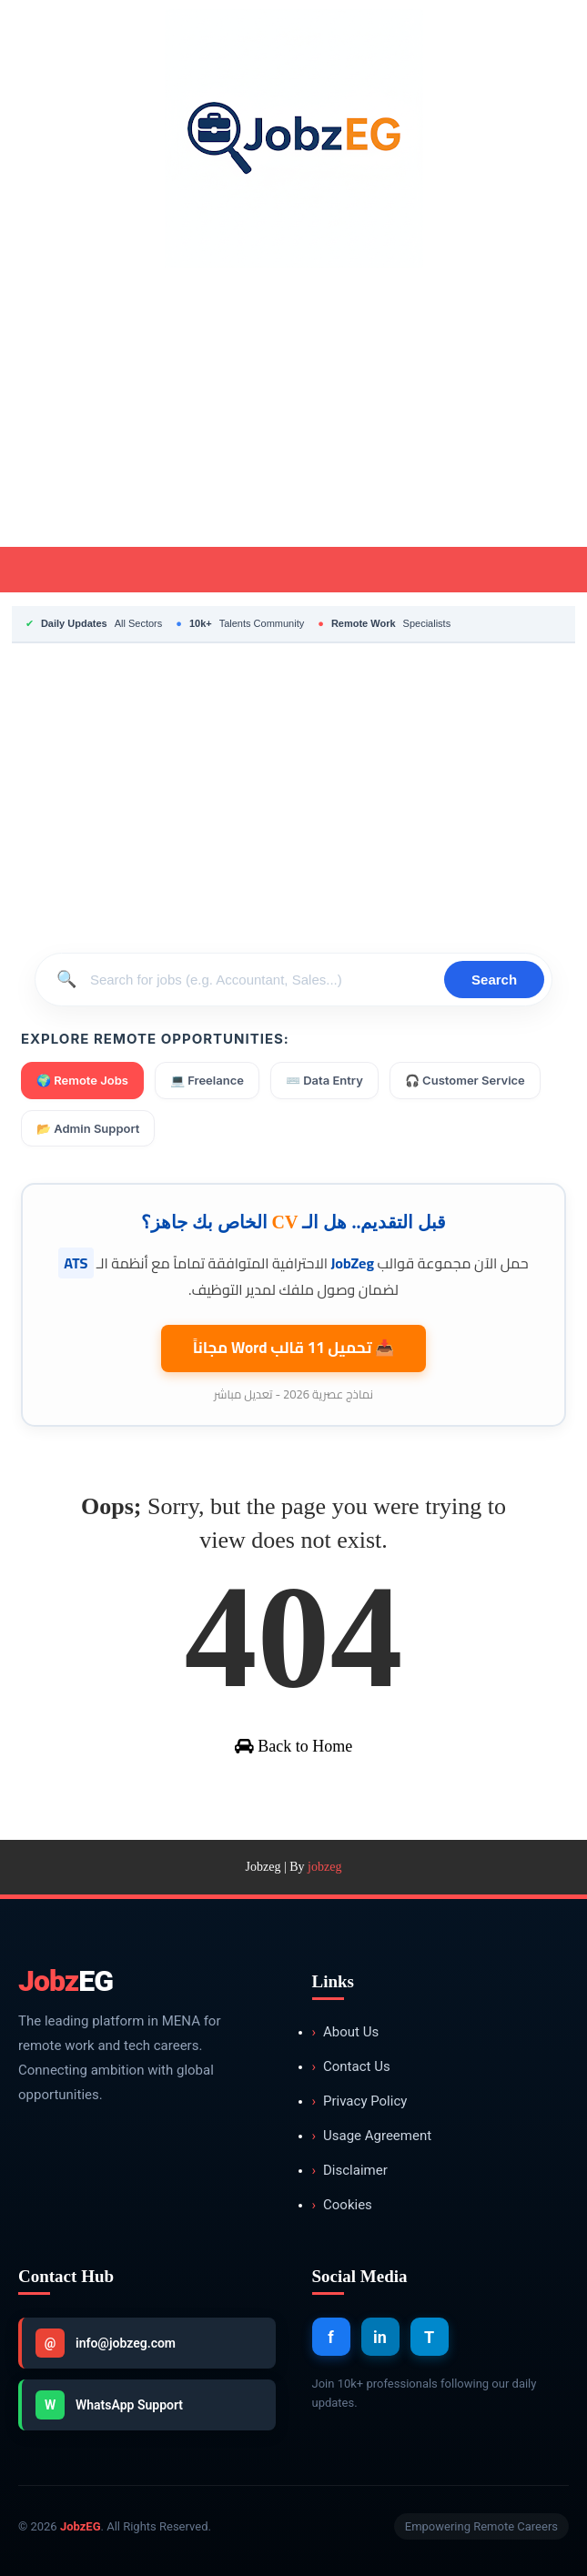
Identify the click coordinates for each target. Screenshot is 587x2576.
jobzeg (324, 1867)
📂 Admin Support (88, 1128)
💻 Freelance (207, 1080)
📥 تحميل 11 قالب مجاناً (294, 1347)
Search (494, 979)
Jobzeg (263, 1867)
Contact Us (351, 2066)
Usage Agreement (372, 2136)
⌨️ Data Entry (324, 1080)
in (380, 2337)
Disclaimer (350, 2170)
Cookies (342, 2205)
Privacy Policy (360, 2101)
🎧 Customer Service (465, 1080)
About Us (346, 2032)
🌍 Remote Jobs (82, 1080)
